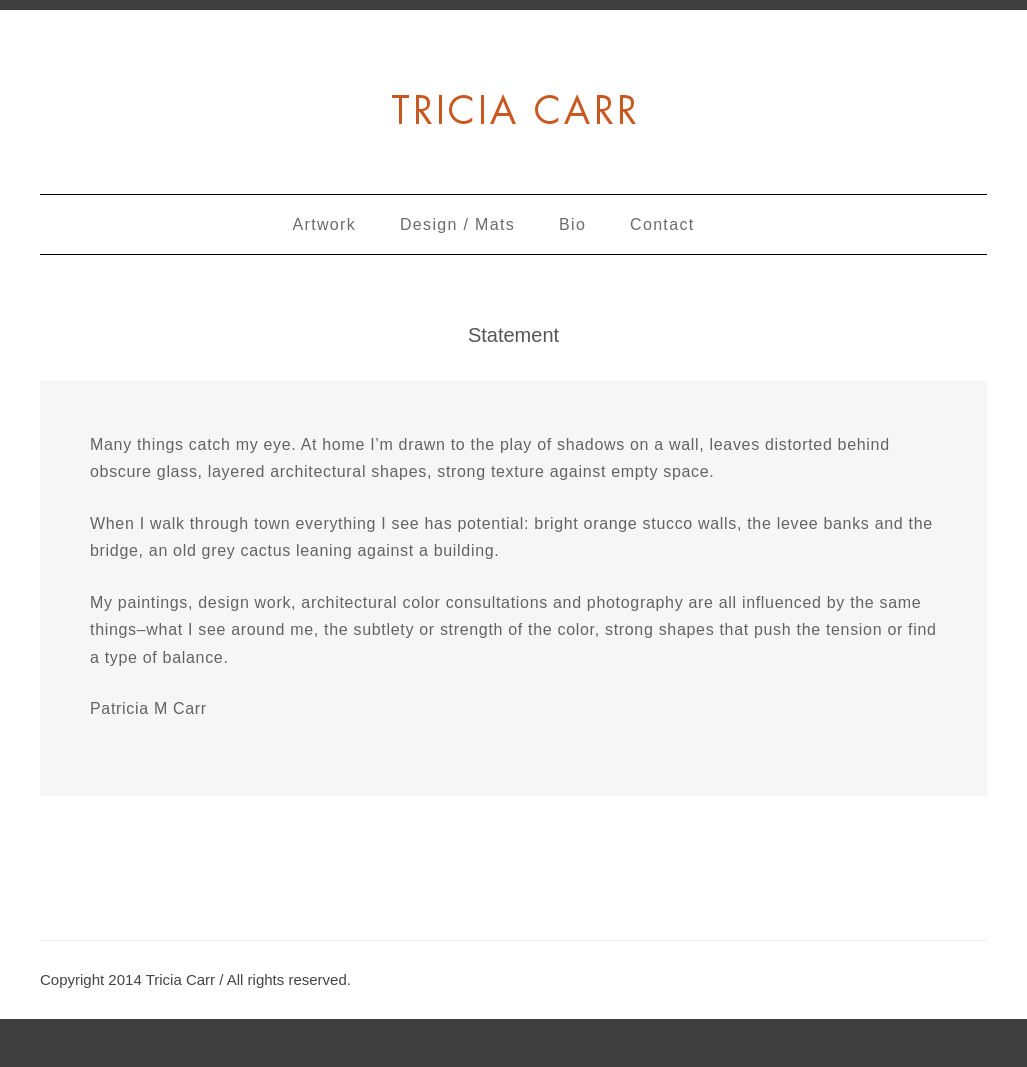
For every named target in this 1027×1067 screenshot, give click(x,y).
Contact (662, 224)
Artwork (325, 224)
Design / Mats (457, 224)
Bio (572, 224)
